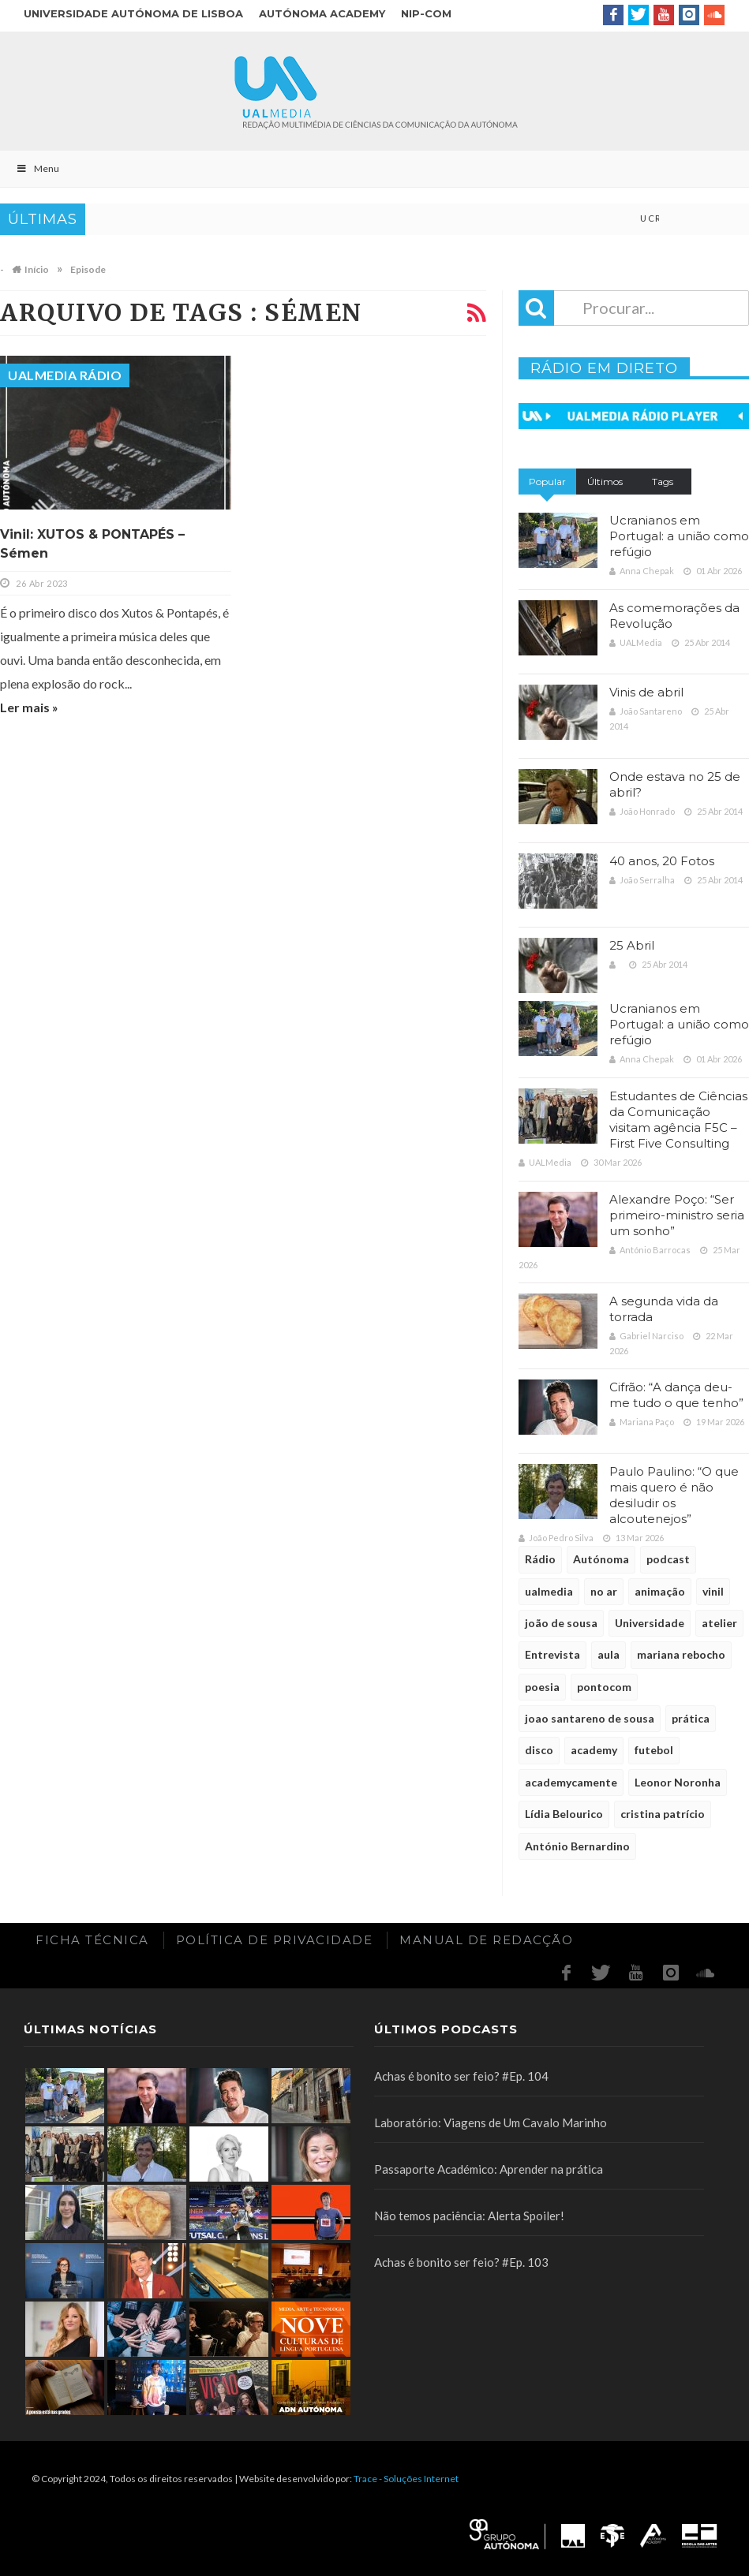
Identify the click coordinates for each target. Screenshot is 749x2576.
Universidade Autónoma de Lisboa (133, 13)
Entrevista (552, 1654)
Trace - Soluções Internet (406, 2479)
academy (594, 1750)
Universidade (649, 1623)
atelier (719, 1623)
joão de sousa (561, 1623)
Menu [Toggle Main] (37, 168)
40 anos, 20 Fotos (661, 860)
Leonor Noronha (678, 1782)
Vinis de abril (646, 692)
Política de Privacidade (274, 1939)
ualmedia (549, 1591)
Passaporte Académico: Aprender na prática (488, 2169)
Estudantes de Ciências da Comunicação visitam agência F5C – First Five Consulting (678, 1119)
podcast (668, 1559)
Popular (547, 481)
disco (539, 1750)
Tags (662, 481)
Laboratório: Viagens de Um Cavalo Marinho (490, 2122)
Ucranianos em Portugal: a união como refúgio (679, 536)
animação (660, 1591)
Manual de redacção (486, 1939)
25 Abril (631, 945)
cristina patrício (662, 1813)
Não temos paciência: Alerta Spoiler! (469, 2215)
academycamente (571, 1782)
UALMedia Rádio (65, 375)
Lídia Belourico (564, 1813)
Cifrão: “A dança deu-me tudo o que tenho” (676, 1394)
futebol (654, 1750)
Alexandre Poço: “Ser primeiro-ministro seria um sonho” (676, 1215)
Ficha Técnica (92, 1939)
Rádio (540, 1559)
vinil (713, 1591)
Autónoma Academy (322, 13)
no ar (603, 1591)
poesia (542, 1686)
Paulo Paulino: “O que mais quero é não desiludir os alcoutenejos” (674, 1495)
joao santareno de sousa (589, 1718)
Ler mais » (29, 707)
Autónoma (601, 1559)
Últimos (605, 481)
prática (691, 1718)
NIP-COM (426, 13)
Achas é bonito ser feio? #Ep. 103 (461, 2262)
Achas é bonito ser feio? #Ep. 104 (461, 2076)
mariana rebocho (681, 1654)
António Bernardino (577, 1846)
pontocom (604, 1686)
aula (608, 1654)
